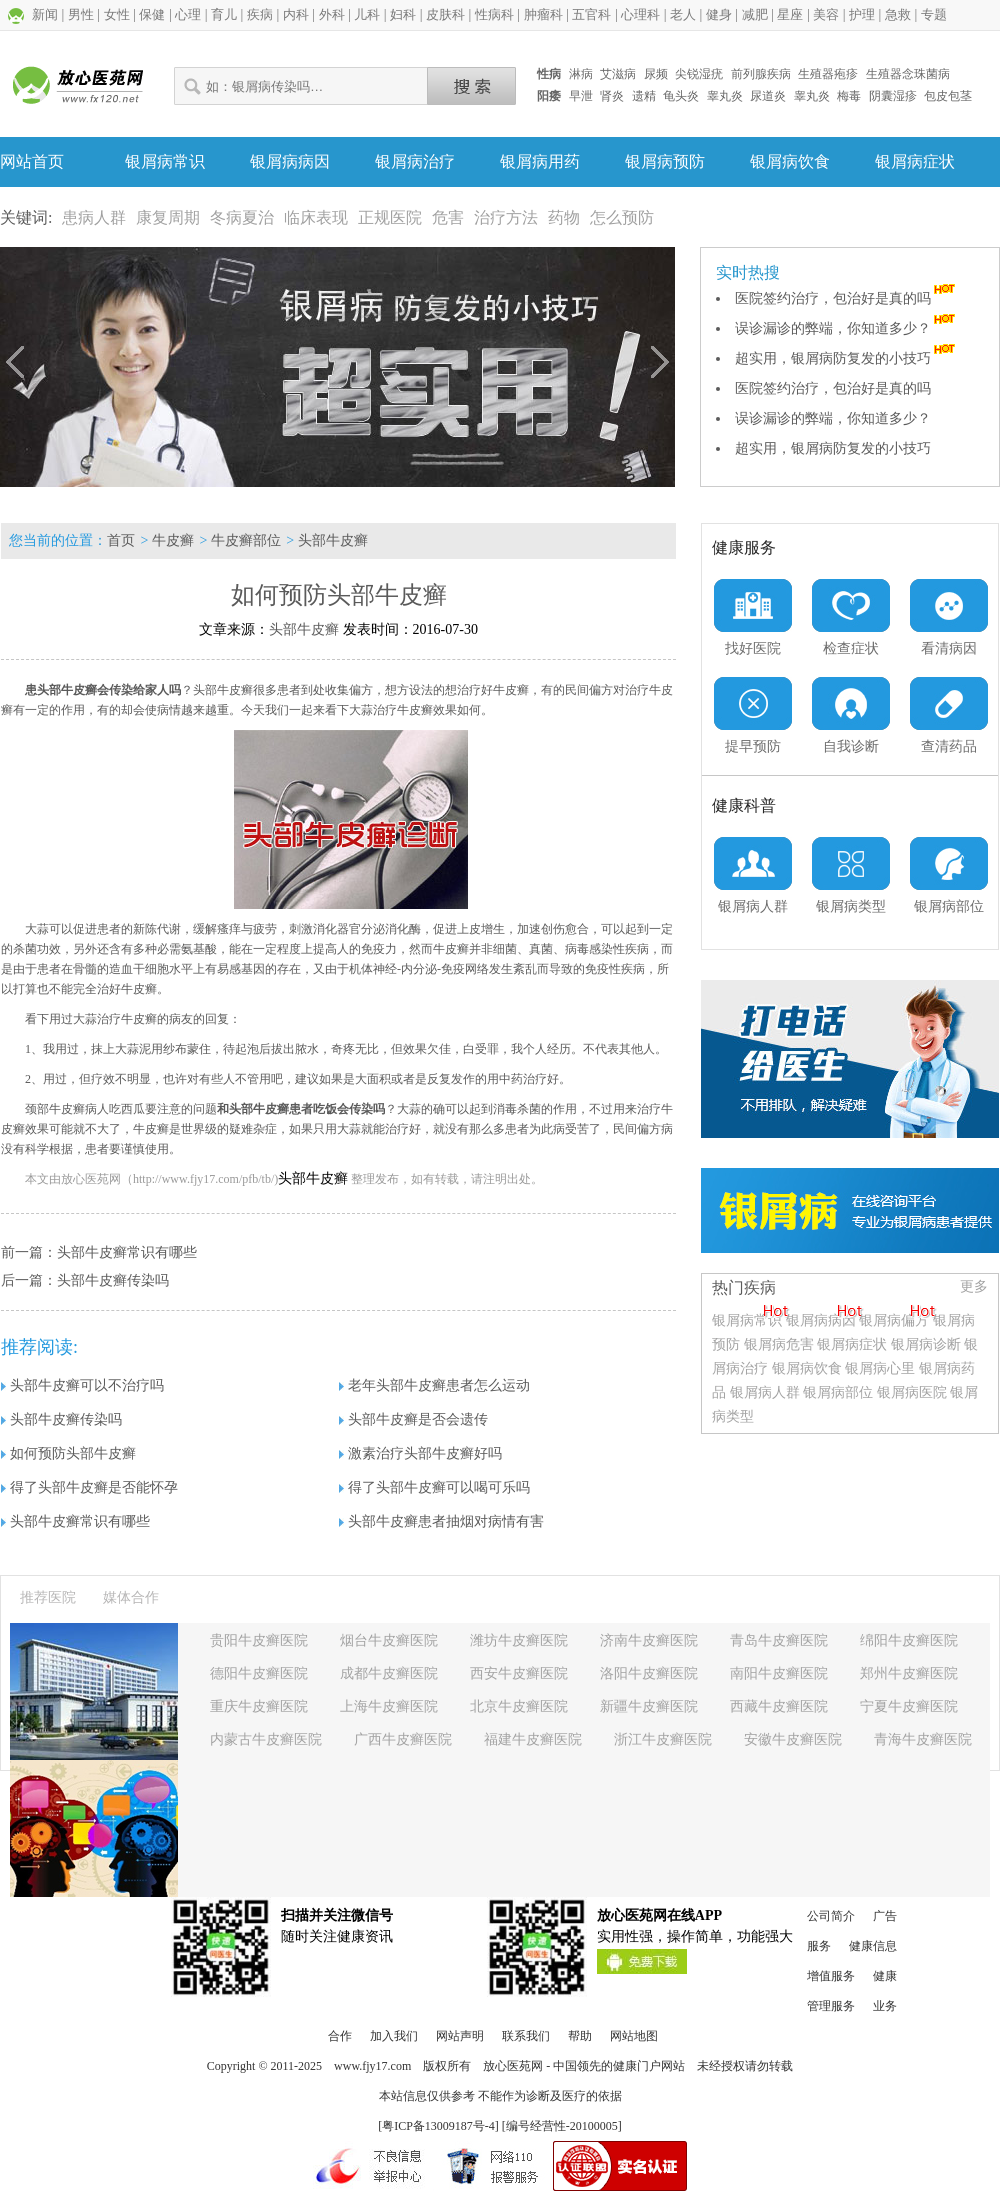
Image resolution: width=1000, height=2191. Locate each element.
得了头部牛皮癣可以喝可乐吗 (434, 1487)
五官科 (591, 14)
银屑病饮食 (790, 161)
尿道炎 (768, 96)
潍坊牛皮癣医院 (519, 1640)
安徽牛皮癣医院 (793, 1739)
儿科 (367, 14)
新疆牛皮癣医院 (649, 1706)
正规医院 (390, 217)
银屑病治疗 (415, 161)
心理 (188, 14)
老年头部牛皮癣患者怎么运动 (434, 1385)
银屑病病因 (290, 161)
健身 (719, 14)
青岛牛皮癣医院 (779, 1640)
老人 (683, 14)
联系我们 (526, 2036)
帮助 (580, 2036)
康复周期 (168, 217)
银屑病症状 (915, 161)
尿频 (656, 74)
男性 (81, 14)
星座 (790, 14)
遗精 (644, 96)
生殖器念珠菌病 (908, 74)
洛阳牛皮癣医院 (649, 1673)
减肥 (755, 14)
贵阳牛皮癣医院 (259, 1640)
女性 (117, 14)
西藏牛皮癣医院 (779, 1706)
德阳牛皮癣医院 (259, 1673)
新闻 (45, 14)
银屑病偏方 (894, 1320)
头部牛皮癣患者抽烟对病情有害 (441, 1521)
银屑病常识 (165, 161)
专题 (934, 14)
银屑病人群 (767, 1392)
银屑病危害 (779, 1344)
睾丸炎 (725, 96)
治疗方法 (506, 217)
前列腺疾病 (761, 74)
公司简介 (831, 1916)
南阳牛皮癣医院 (779, 1673)
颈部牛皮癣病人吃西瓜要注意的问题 (121, 1109)
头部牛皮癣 (333, 540)
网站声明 (460, 2036)
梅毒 (849, 96)
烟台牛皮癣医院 (389, 1640)
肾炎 (612, 96)
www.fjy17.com (372, 2066)
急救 (898, 14)
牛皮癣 (173, 540)
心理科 (640, 14)
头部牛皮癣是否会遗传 (413, 1419)
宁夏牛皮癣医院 (909, 1706)
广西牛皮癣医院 (403, 1739)
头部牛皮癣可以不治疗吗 (82, 1385)
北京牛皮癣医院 (519, 1706)
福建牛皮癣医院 (533, 1739)
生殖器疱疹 (828, 74)
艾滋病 (618, 74)
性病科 (494, 14)
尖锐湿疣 (699, 74)
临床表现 (316, 217)
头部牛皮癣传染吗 (113, 1280)
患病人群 (94, 217)
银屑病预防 (665, 161)
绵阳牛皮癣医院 (909, 1640)
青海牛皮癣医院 (923, 1739)
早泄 (581, 96)
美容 (826, 14)
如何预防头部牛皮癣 (68, 1453)
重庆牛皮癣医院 (259, 1706)
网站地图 (634, 2036)
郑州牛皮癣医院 (909, 1673)
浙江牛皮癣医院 (663, 1739)
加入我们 (394, 2036)
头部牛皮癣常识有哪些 (127, 1252)
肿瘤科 (543, 14)
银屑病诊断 (926, 1344)
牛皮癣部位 (246, 540)
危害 (448, 217)
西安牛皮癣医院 (519, 1673)
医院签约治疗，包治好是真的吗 (847, 298)
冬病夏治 (242, 217)
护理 (862, 14)
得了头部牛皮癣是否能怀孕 (89, 1487)
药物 (564, 217)
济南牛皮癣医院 (649, 1640)
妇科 (403, 14)
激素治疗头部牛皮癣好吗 (420, 1453)
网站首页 (32, 161)
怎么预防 (622, 217)
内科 (296, 14)
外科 (332, 14)
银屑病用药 (540, 161)
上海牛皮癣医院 (389, 1706)
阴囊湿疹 (893, 96)
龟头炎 (681, 96)
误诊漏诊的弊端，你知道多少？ (847, 328)
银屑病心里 (880, 1368)
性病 (549, 74)
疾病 (260, 14)
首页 (121, 540)
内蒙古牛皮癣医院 (266, 1739)
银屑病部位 (838, 1392)
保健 (152, 14)
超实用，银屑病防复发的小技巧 (847, 358)
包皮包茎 (948, 96)
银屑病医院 (912, 1392)
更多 (974, 1286)
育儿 (224, 14)
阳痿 (549, 96)
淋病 (581, 74)
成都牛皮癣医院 (389, 1673)
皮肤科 (445, 14)
